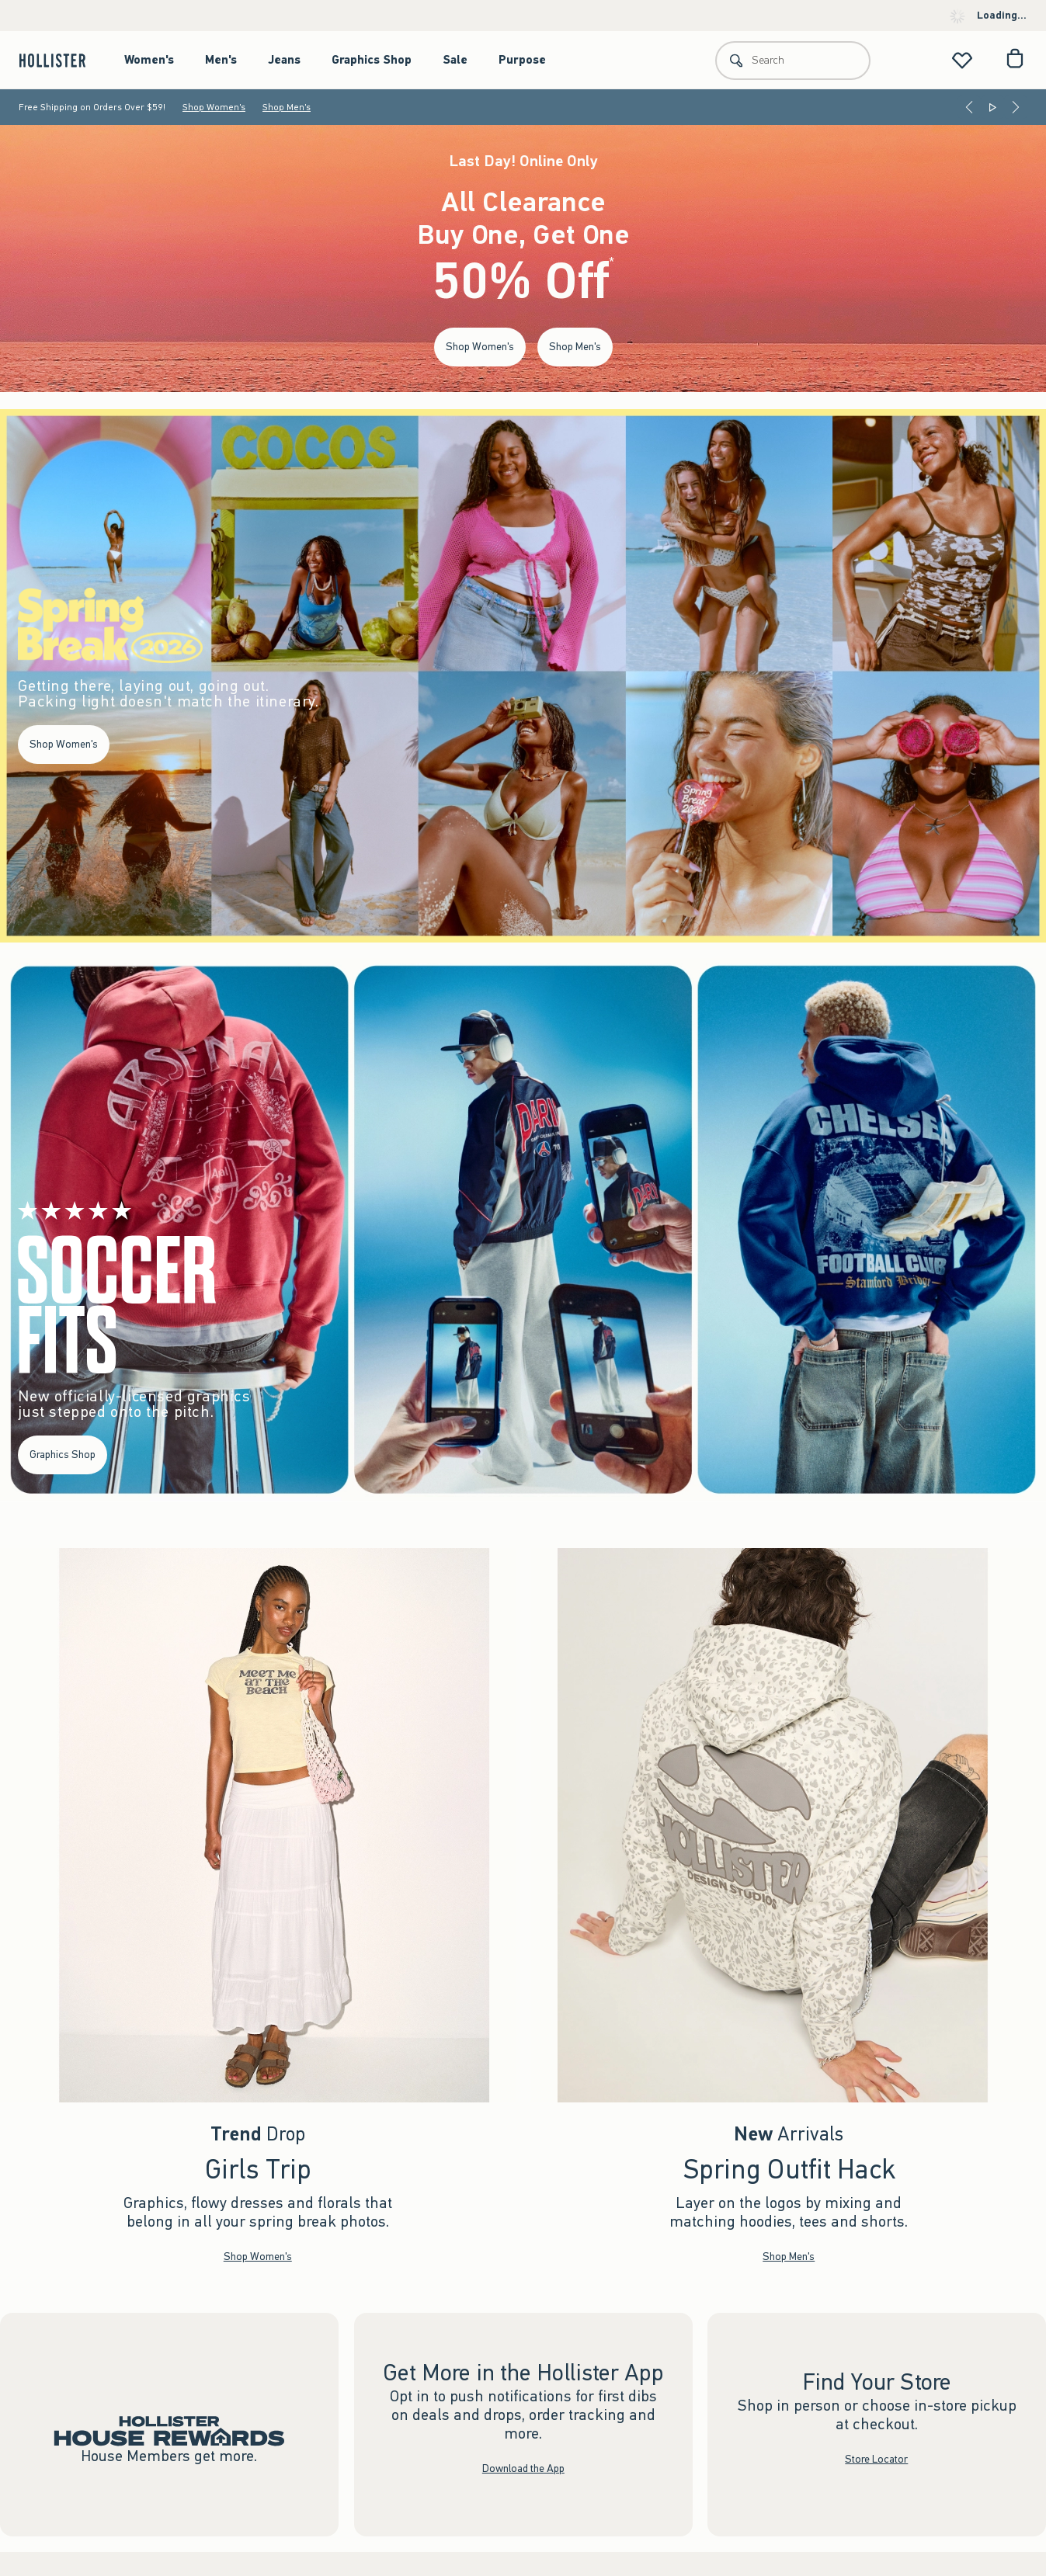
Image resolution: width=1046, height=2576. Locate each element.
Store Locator (877, 2458)
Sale (455, 60)
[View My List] (962, 60)
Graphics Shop (372, 60)
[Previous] (969, 107)
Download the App (523, 2467)
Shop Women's (213, 107)
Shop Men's (286, 107)
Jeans (284, 60)
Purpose (522, 60)
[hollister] (60, 60)
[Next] (1015, 107)
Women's (149, 60)
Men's (221, 60)
